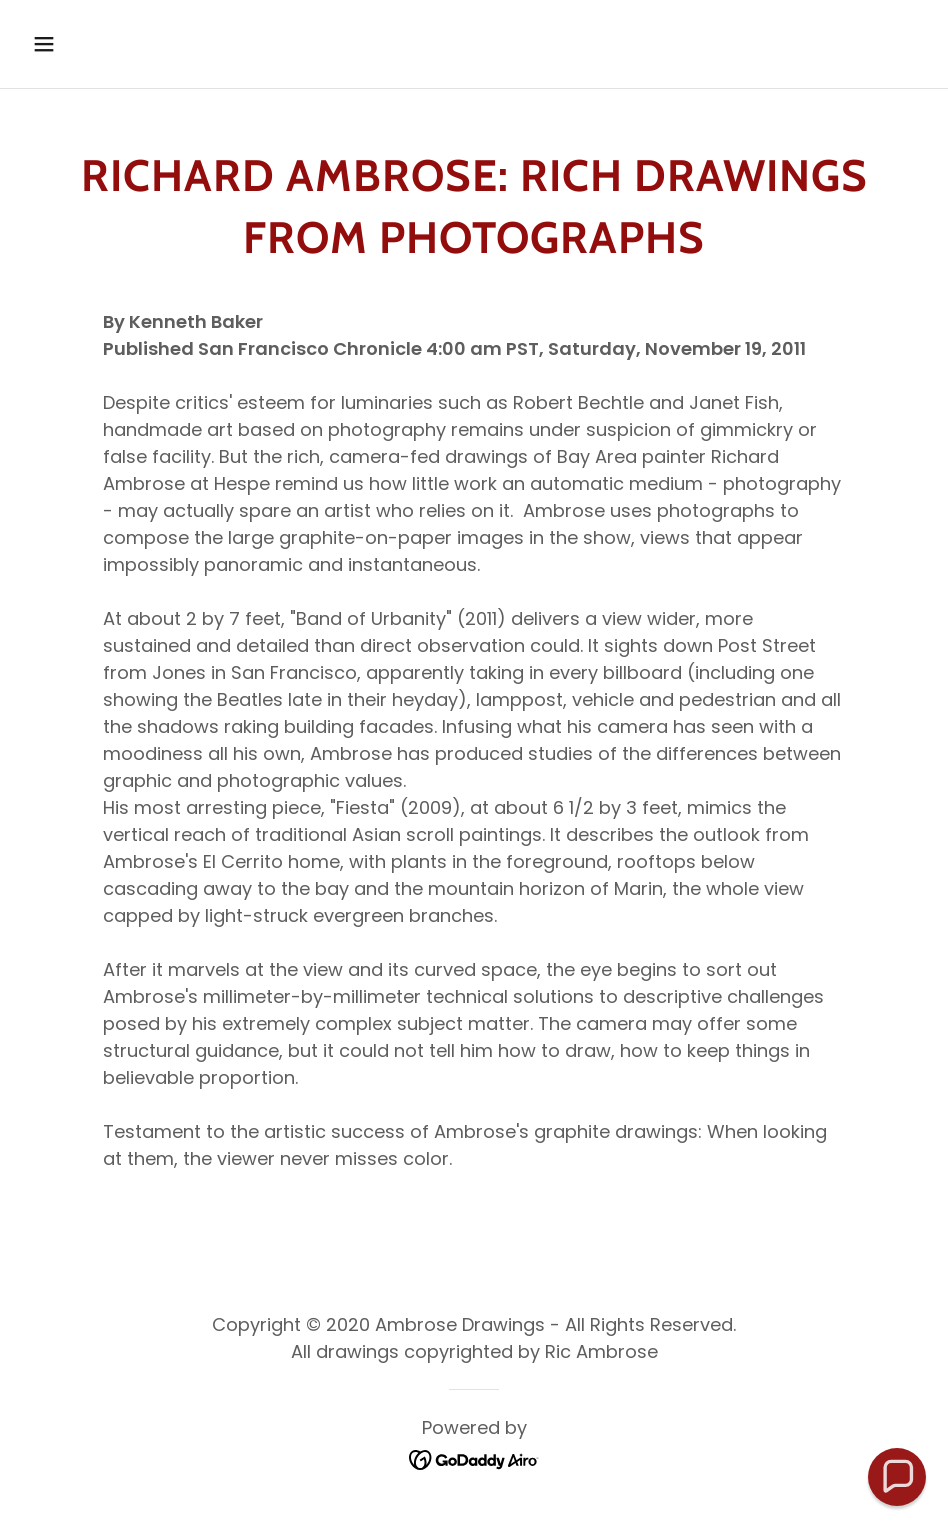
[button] (127, 44)
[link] (474, 1458)
